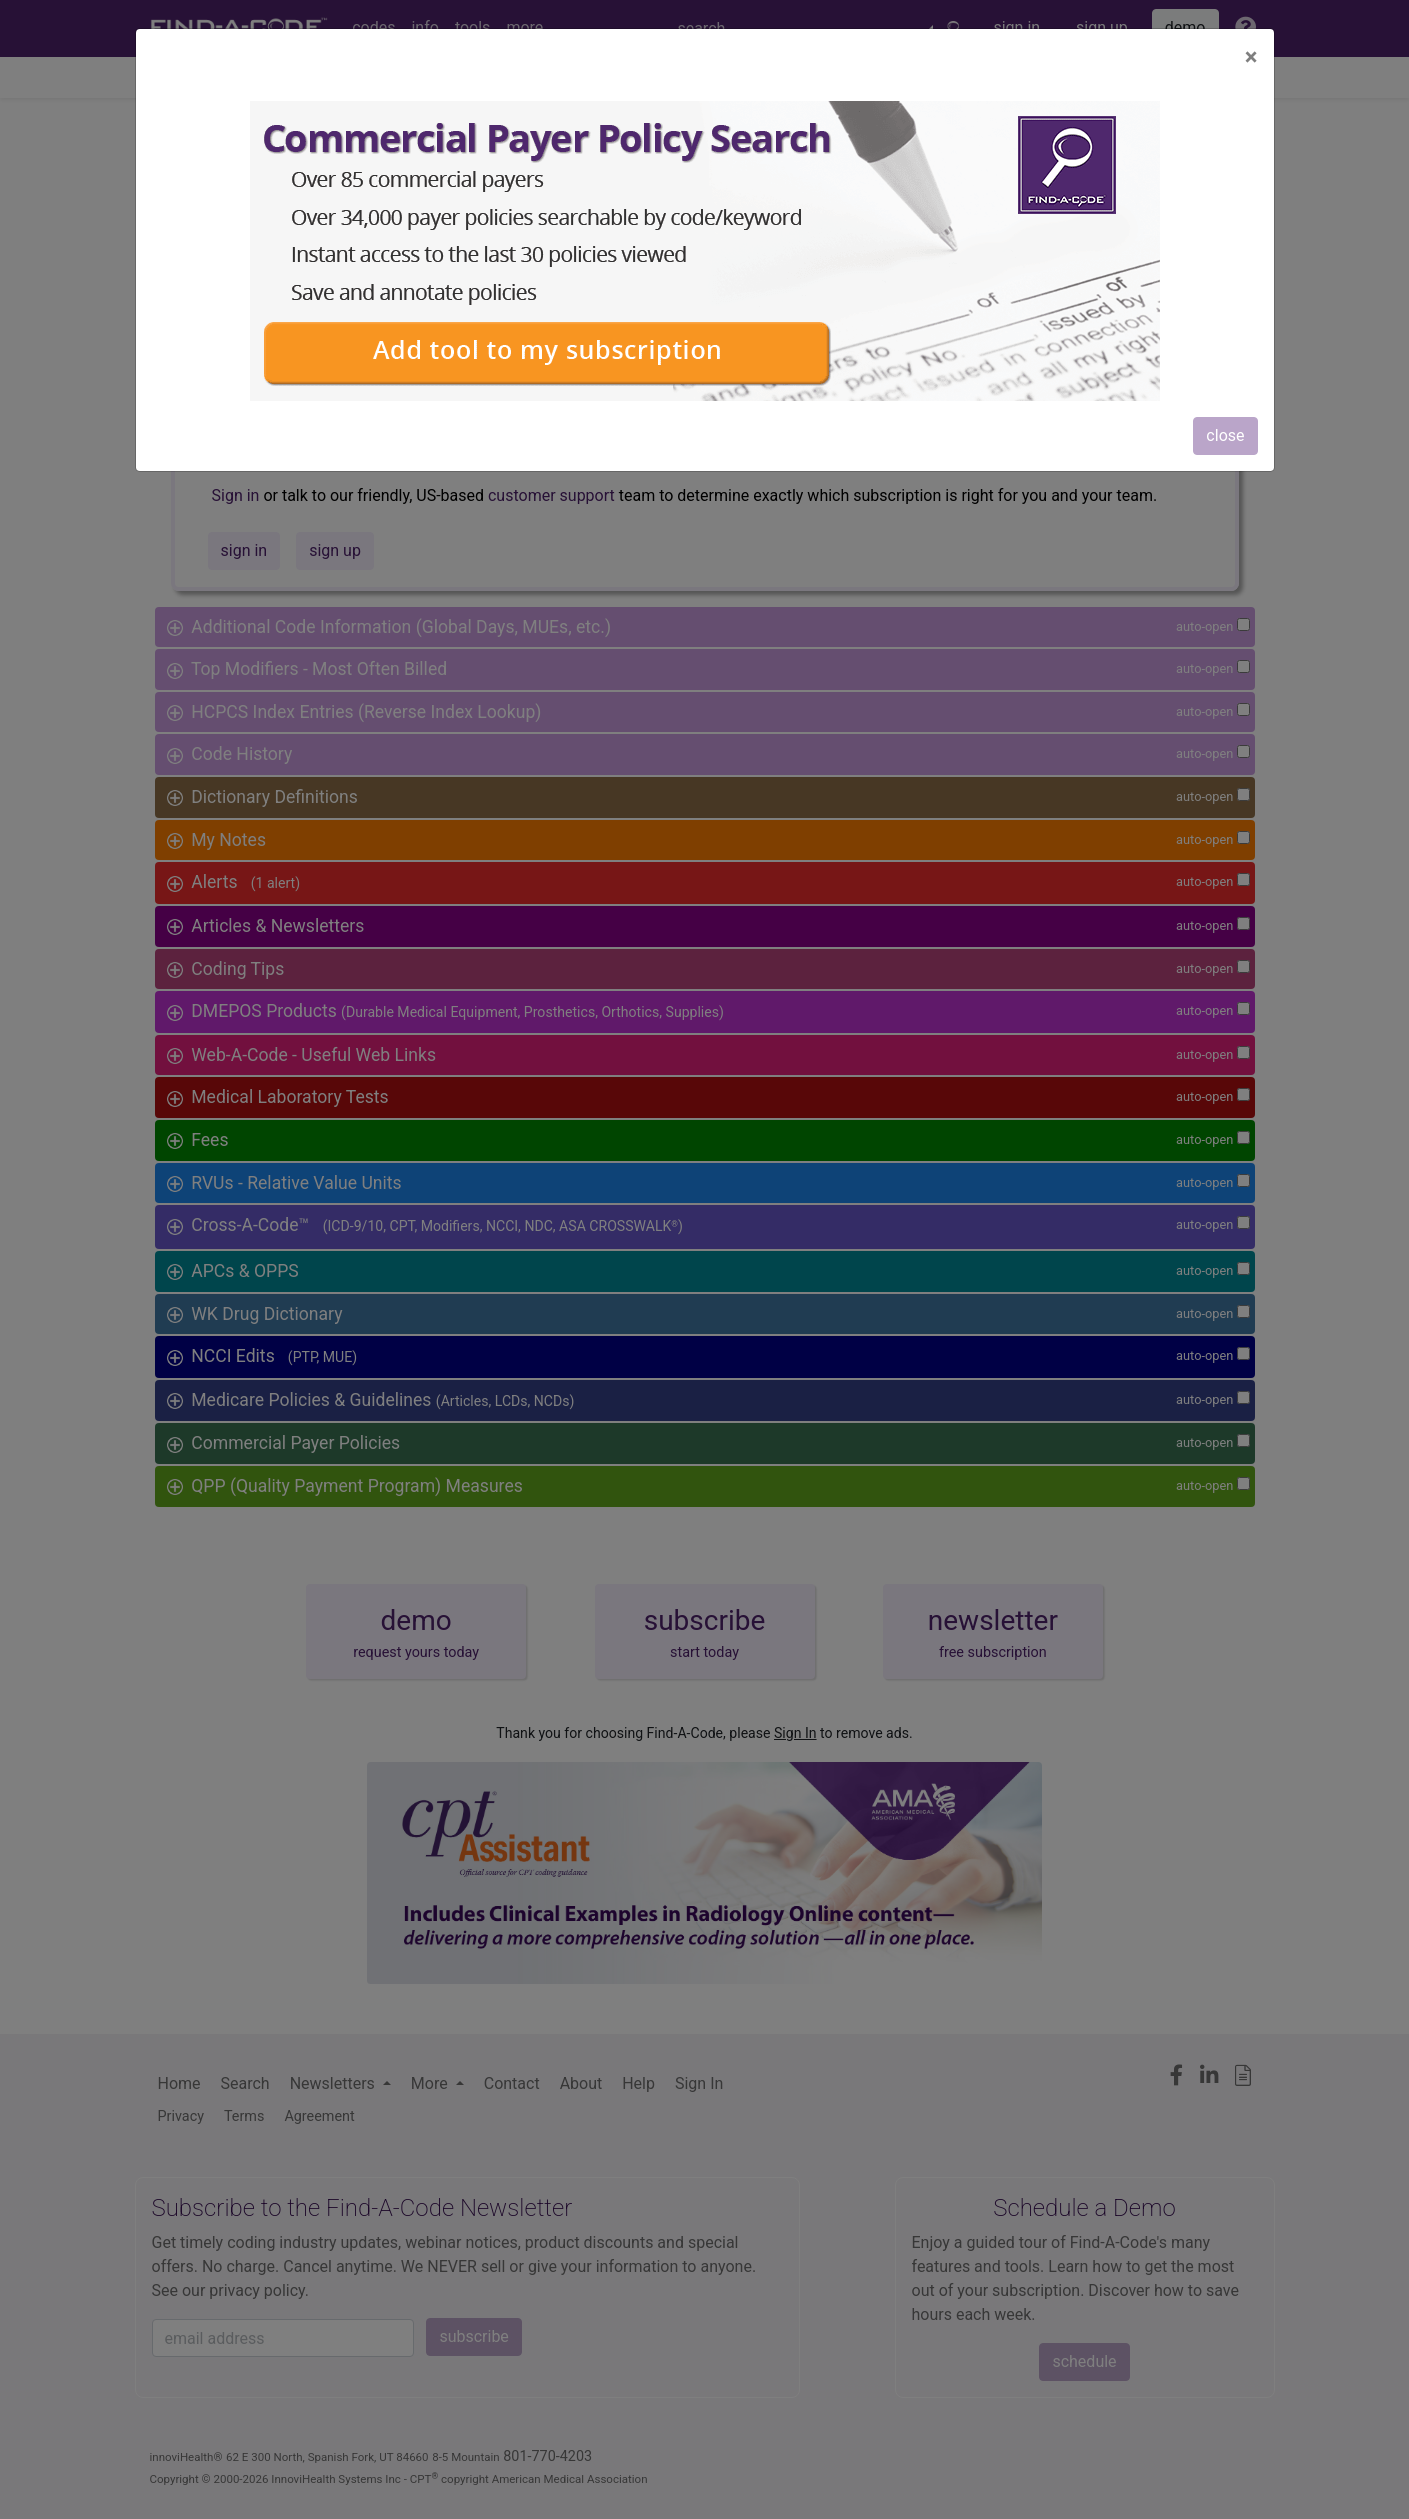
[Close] (1251, 57)
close (1225, 435)
